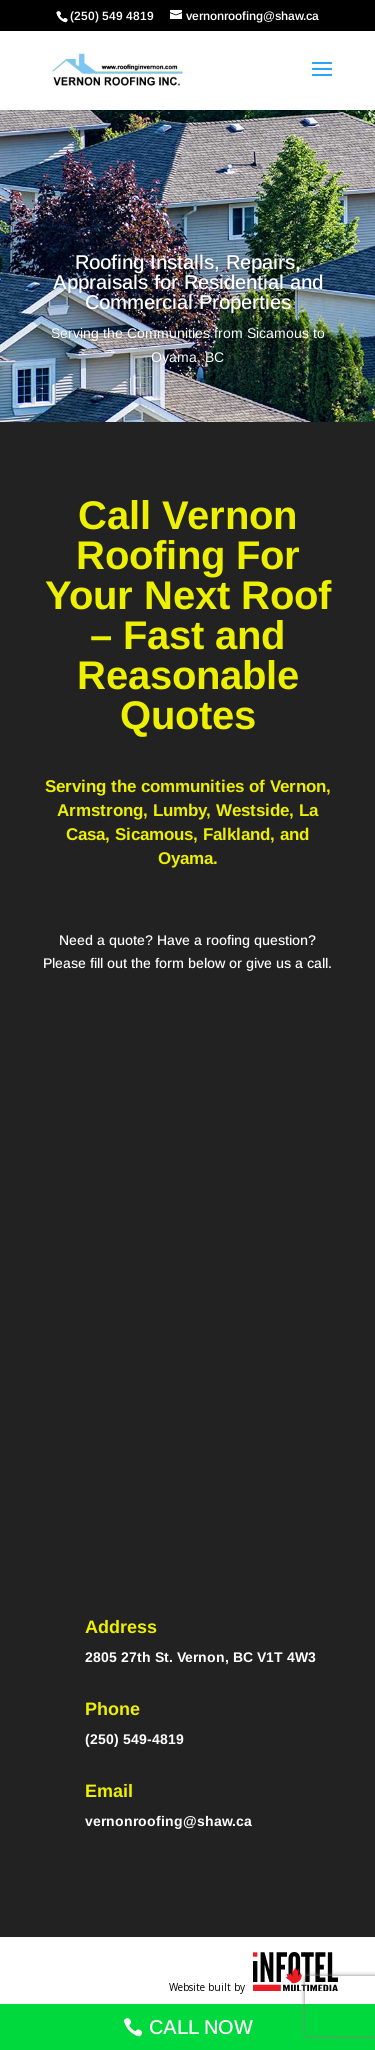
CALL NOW (201, 2027)
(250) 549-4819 (134, 1739)
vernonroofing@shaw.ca (168, 1821)
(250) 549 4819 (112, 16)
